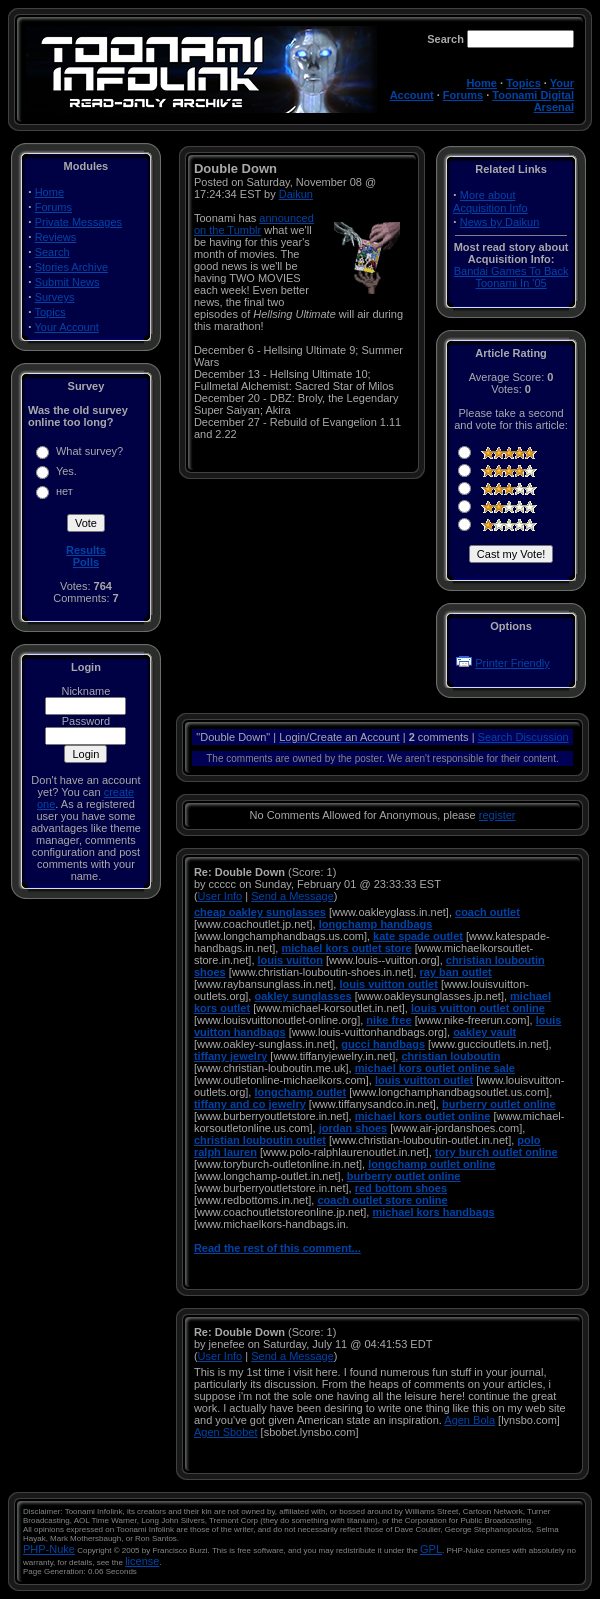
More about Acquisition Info (490, 201)
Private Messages (78, 222)
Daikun (296, 194)
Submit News (67, 282)
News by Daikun (499, 222)
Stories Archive (71, 267)
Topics (523, 83)
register (497, 815)
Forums (463, 95)
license (142, 1561)
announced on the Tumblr (254, 224)
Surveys (55, 297)
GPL (431, 1549)
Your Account (66, 327)
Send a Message (292, 896)
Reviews (56, 237)
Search (52, 252)
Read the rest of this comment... (277, 1248)
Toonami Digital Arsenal (533, 101)
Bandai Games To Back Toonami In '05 (511, 277)
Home (481, 83)
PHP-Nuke (49, 1549)
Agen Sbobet (226, 1432)
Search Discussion (523, 737)
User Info (220, 896)
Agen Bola (469, 1420)
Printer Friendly (512, 663)
